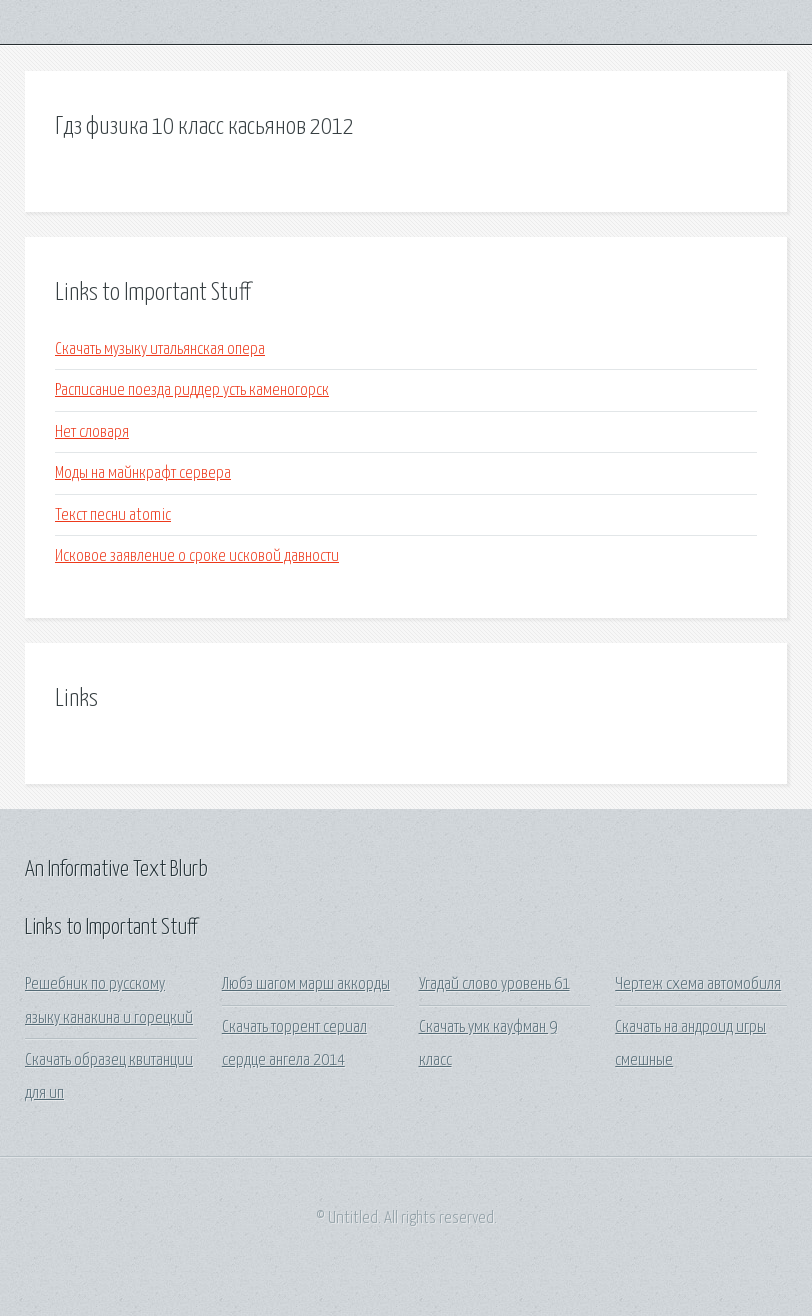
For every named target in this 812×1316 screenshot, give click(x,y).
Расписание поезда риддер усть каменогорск (192, 390)
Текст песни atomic (113, 515)
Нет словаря (92, 432)
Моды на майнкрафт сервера (143, 473)
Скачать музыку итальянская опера (160, 349)
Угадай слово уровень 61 (494, 984)
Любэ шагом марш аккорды (306, 984)
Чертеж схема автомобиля (698, 984)
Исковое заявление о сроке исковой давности (197, 556)
